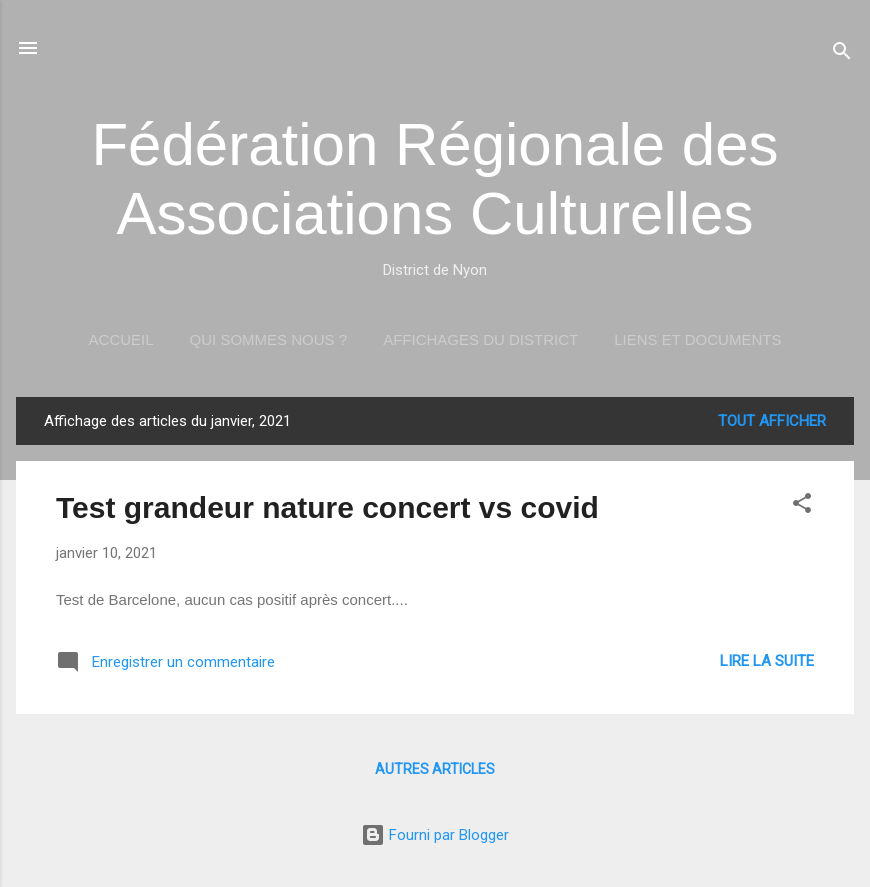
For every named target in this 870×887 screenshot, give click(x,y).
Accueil (121, 339)
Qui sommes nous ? (269, 339)
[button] (802, 506)
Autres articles (435, 769)
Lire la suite (767, 661)
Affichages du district (480, 339)
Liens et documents (697, 339)
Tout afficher (772, 421)
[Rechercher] (842, 54)
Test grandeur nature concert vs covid (327, 507)
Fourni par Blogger (435, 835)
